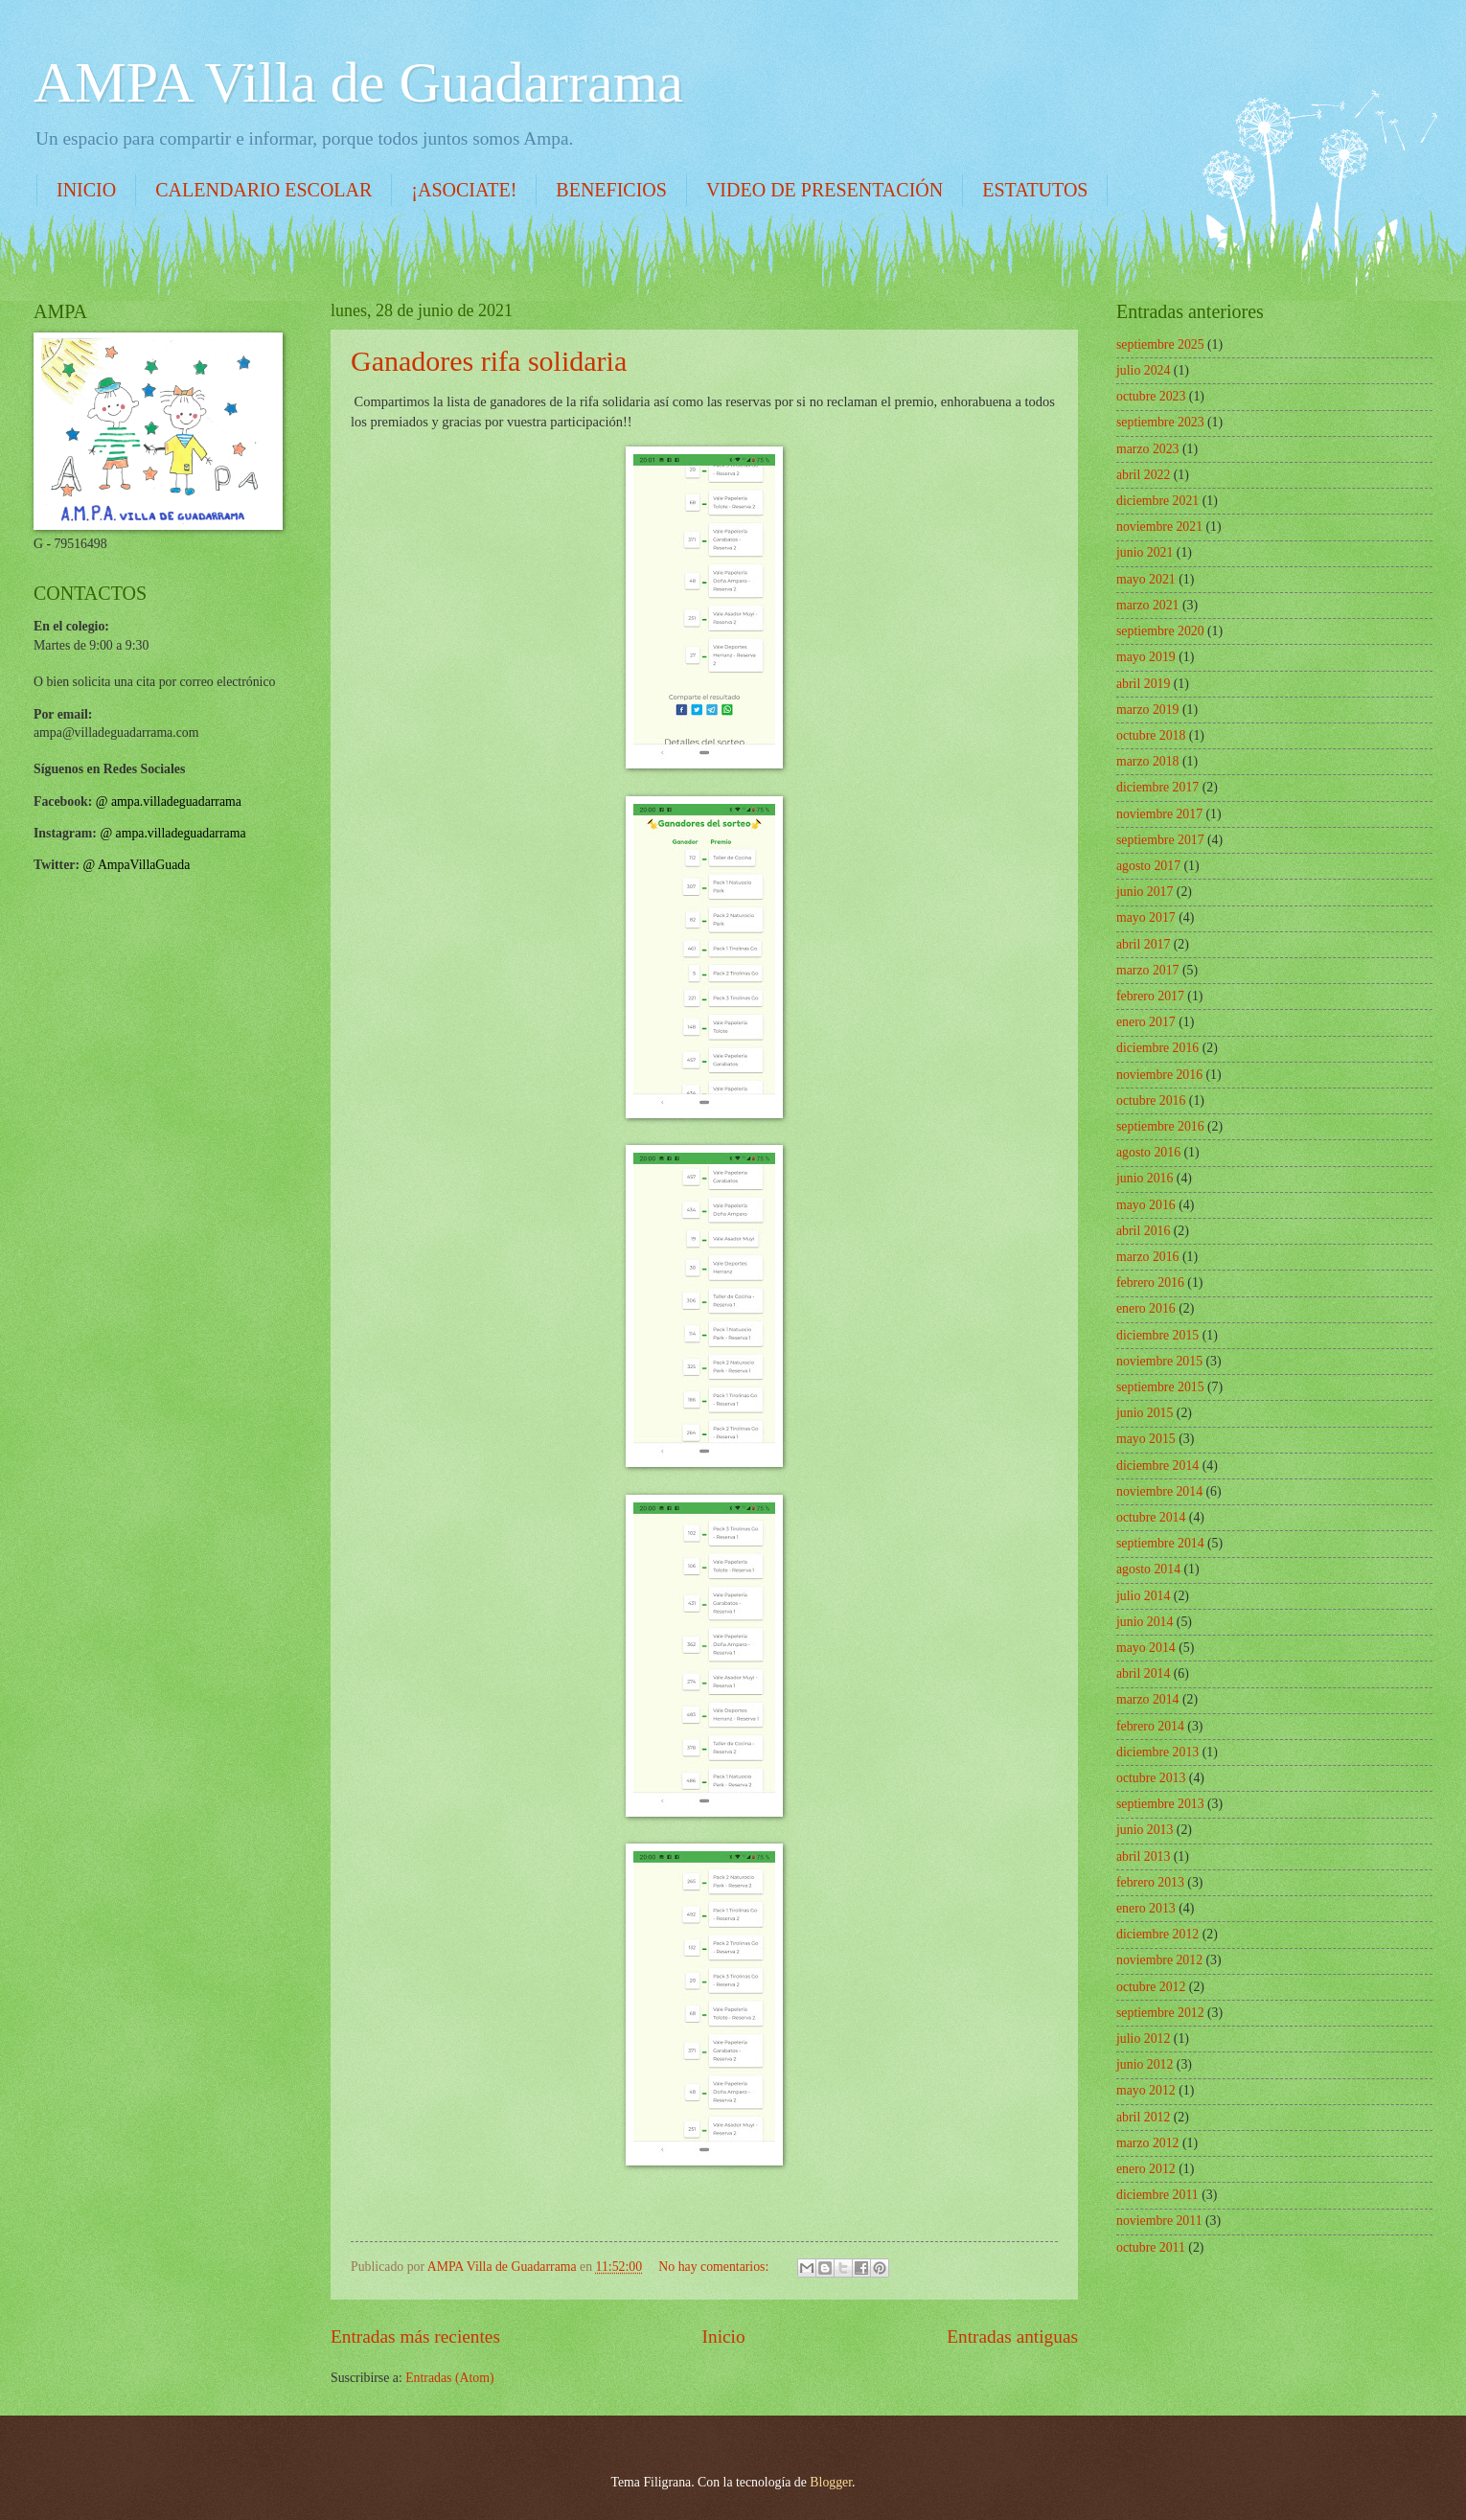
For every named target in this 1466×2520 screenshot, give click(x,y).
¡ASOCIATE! (463, 189)
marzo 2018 (1148, 761)
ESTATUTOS (1035, 189)
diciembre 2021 (1157, 500)
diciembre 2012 (1157, 1934)
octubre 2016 (1150, 1100)
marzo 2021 (1148, 605)
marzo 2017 (1148, 970)
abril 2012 (1143, 2117)
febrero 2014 (1150, 1726)
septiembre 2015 (1160, 1387)
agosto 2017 (1148, 866)
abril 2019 (1143, 683)
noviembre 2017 (1159, 814)
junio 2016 (1144, 1178)
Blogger (831, 2482)
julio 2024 (1143, 370)
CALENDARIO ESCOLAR (263, 189)
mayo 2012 (1146, 2090)
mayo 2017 (1146, 917)
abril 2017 (1143, 944)
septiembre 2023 (1160, 422)
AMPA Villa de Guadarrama (358, 82)
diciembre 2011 (1157, 2195)
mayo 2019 (1146, 657)
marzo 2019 (1148, 709)
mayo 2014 (1146, 1647)
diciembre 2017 (1157, 787)
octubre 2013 (1150, 1778)
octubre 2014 (1150, 1517)
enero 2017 (1146, 1022)
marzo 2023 (1148, 449)
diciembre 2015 (1157, 1335)
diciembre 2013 (1157, 1752)
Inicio (723, 2336)
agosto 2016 (1148, 1152)
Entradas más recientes (415, 2336)
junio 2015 (1144, 1413)
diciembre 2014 (1157, 1465)
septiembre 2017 (1160, 840)
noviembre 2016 (1159, 1074)
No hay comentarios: (714, 2266)
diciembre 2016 (1157, 1048)
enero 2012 (1146, 2169)
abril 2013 (1143, 1856)
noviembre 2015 (1159, 1361)
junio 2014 (1144, 1622)
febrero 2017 (1150, 996)
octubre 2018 (1150, 735)
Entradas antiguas (1012, 2336)
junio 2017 (1144, 891)
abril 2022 (1143, 475)
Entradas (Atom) (449, 2378)
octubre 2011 (1150, 2247)
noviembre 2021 (1159, 526)
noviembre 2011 (1159, 2220)
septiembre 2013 (1160, 1804)
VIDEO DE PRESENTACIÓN (824, 189)
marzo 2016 (1148, 1256)
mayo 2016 (1146, 1205)
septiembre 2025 (1160, 344)
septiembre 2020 (1160, 631)
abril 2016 (1143, 1231)
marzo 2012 (1148, 2143)
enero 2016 (1146, 1308)
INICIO (86, 189)
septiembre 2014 (1160, 1543)
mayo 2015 (1146, 1439)
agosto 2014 (1148, 1569)
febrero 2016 (1150, 1282)
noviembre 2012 (1159, 1960)
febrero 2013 (1150, 1882)
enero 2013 (1146, 1908)
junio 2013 (1144, 1829)
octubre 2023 (1150, 396)
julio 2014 (1143, 1596)
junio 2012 (1144, 2064)
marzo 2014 (1148, 1699)
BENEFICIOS (611, 189)
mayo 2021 (1146, 579)
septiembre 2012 (1160, 2012)
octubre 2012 (1150, 1987)
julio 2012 (1143, 2038)
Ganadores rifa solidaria (489, 361)
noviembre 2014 (1159, 1491)
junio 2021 (1144, 552)
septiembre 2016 (1160, 1126)
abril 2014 (1143, 1673)
